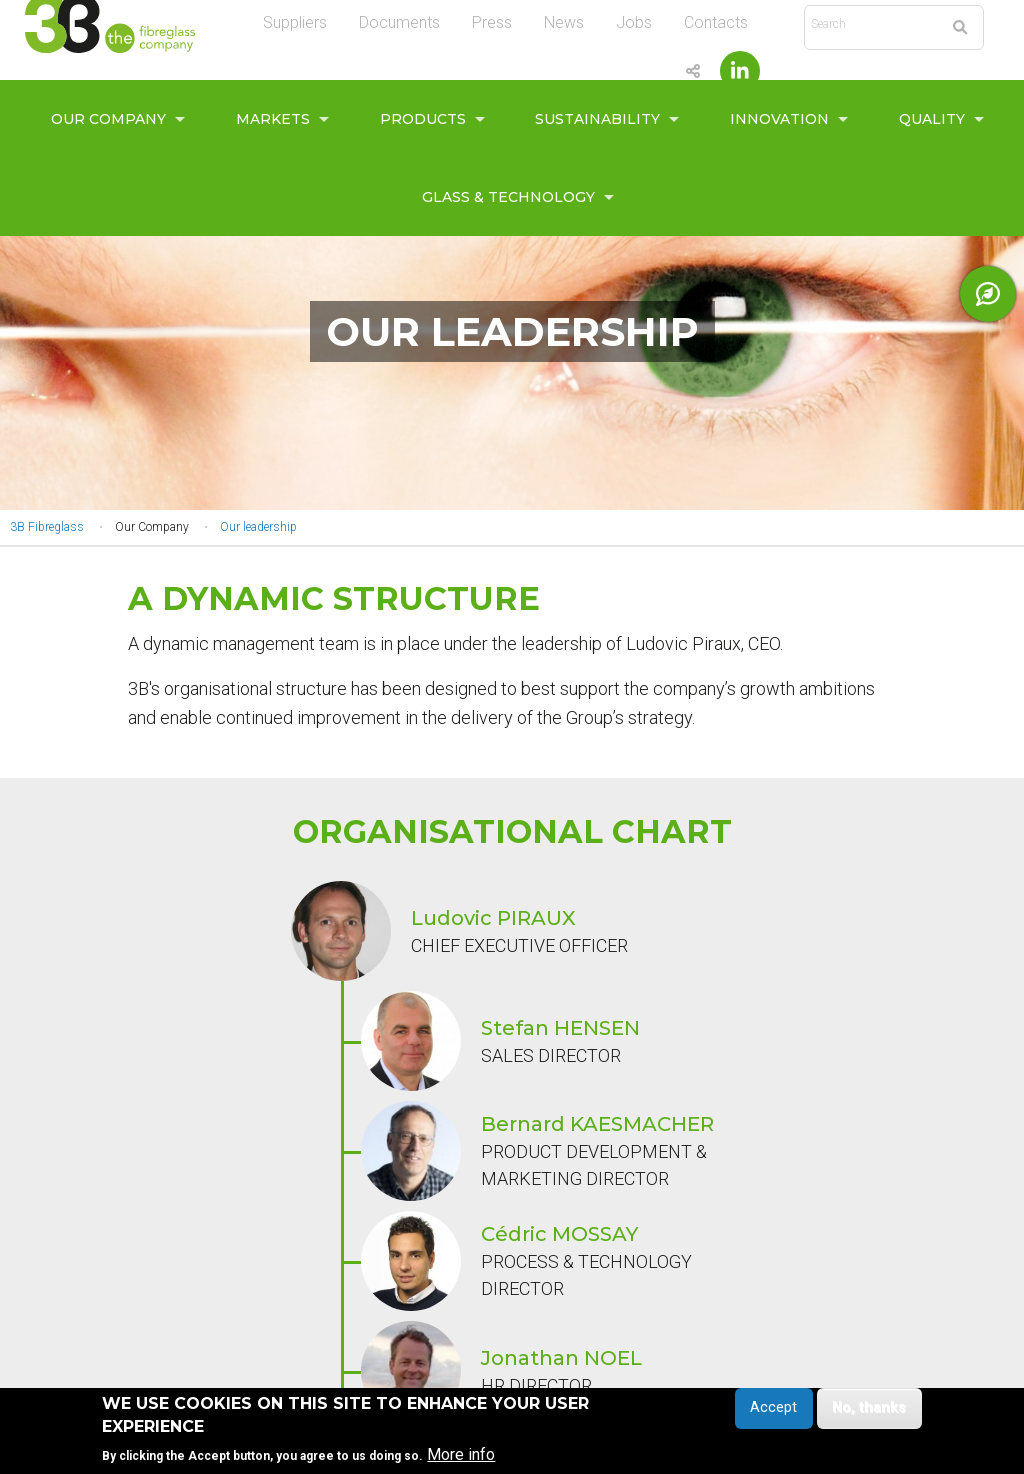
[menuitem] (112, 119)
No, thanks (869, 1408)
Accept (773, 1408)
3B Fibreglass (47, 527)
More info (461, 1455)
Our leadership (258, 527)
